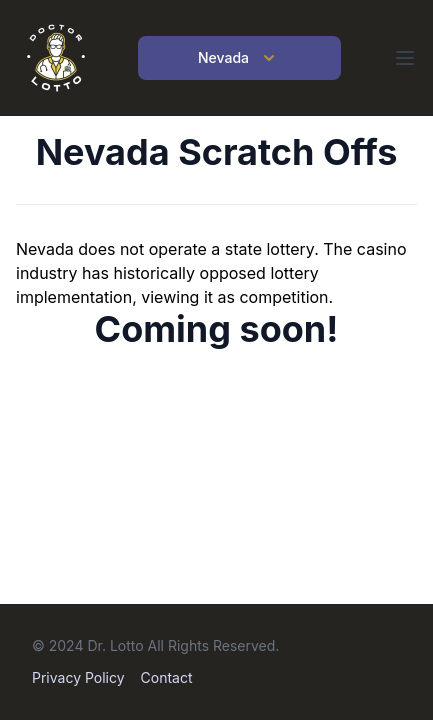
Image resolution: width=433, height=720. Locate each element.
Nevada (239, 58)
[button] (405, 58)
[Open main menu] (405, 58)
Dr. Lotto (115, 645)
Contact (167, 677)
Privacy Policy (78, 677)
